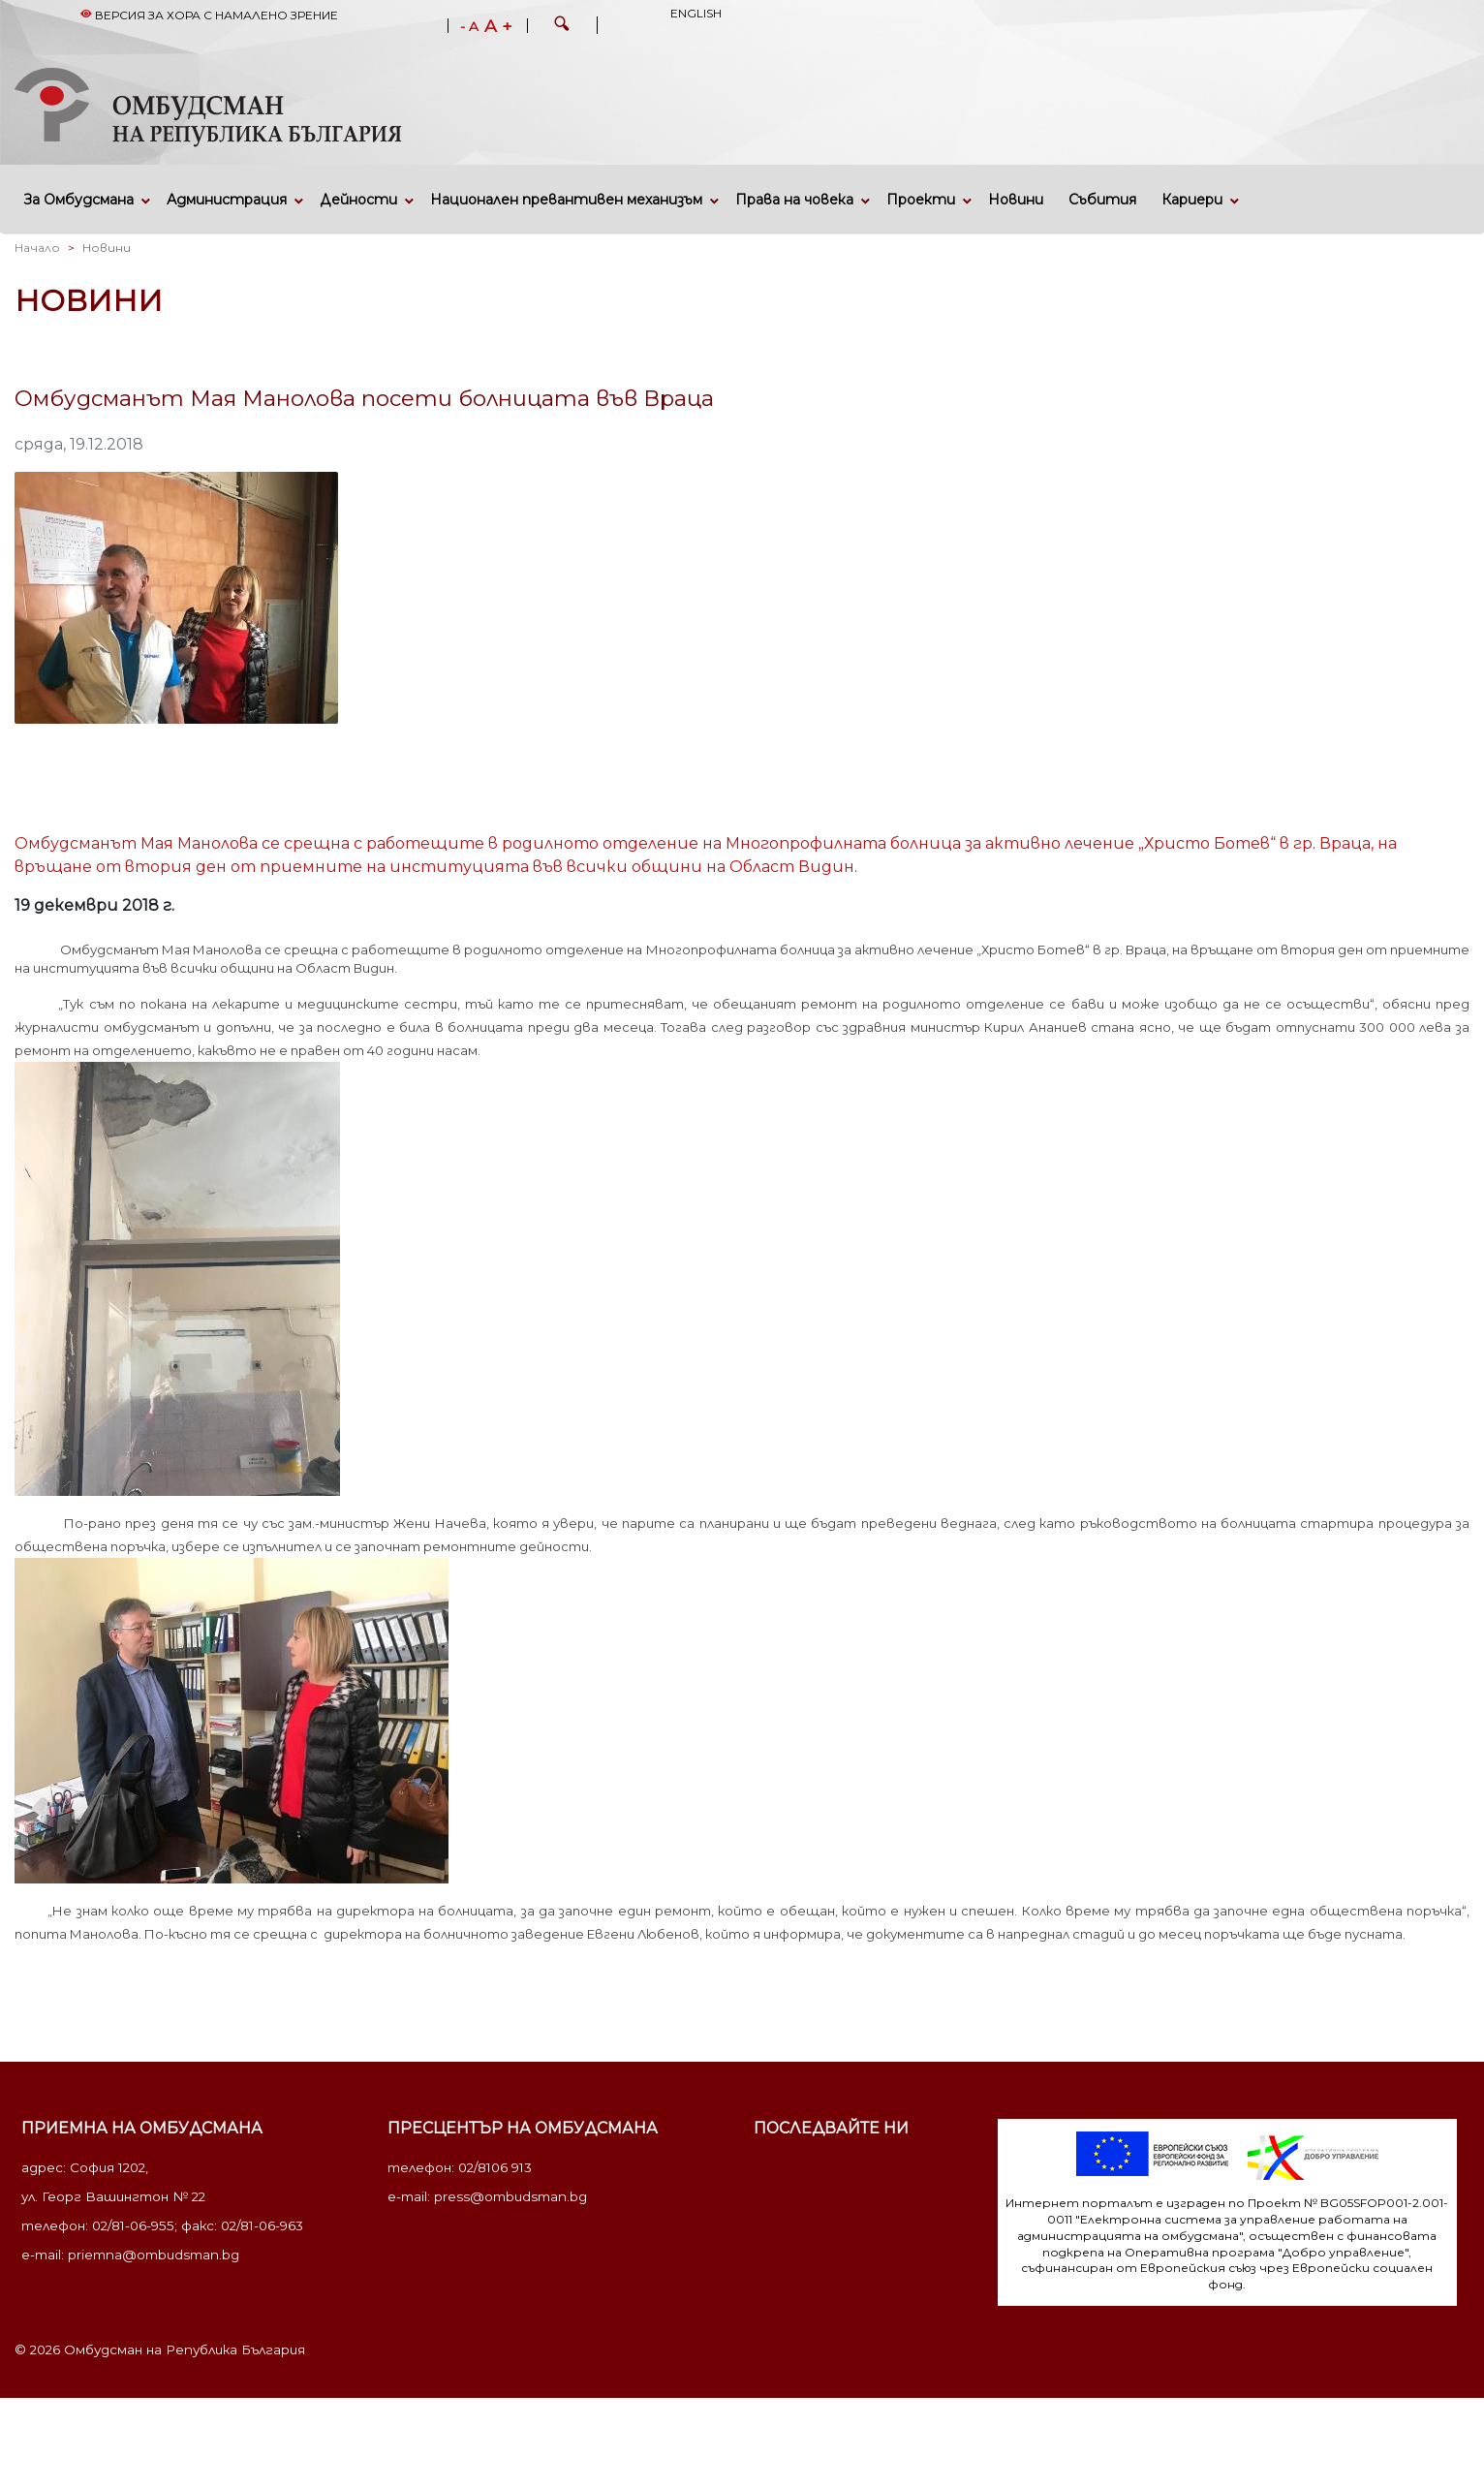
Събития (1102, 199)
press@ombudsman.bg (510, 2196)
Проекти (920, 199)
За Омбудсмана (79, 199)
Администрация (227, 199)
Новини (1015, 199)
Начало (37, 247)
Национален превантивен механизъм (566, 199)
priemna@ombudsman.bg (153, 2254)
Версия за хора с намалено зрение (209, 15)
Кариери (1191, 199)
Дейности (358, 199)
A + (498, 26)
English (696, 13)
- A (469, 27)
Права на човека (794, 199)
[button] (561, 26)
